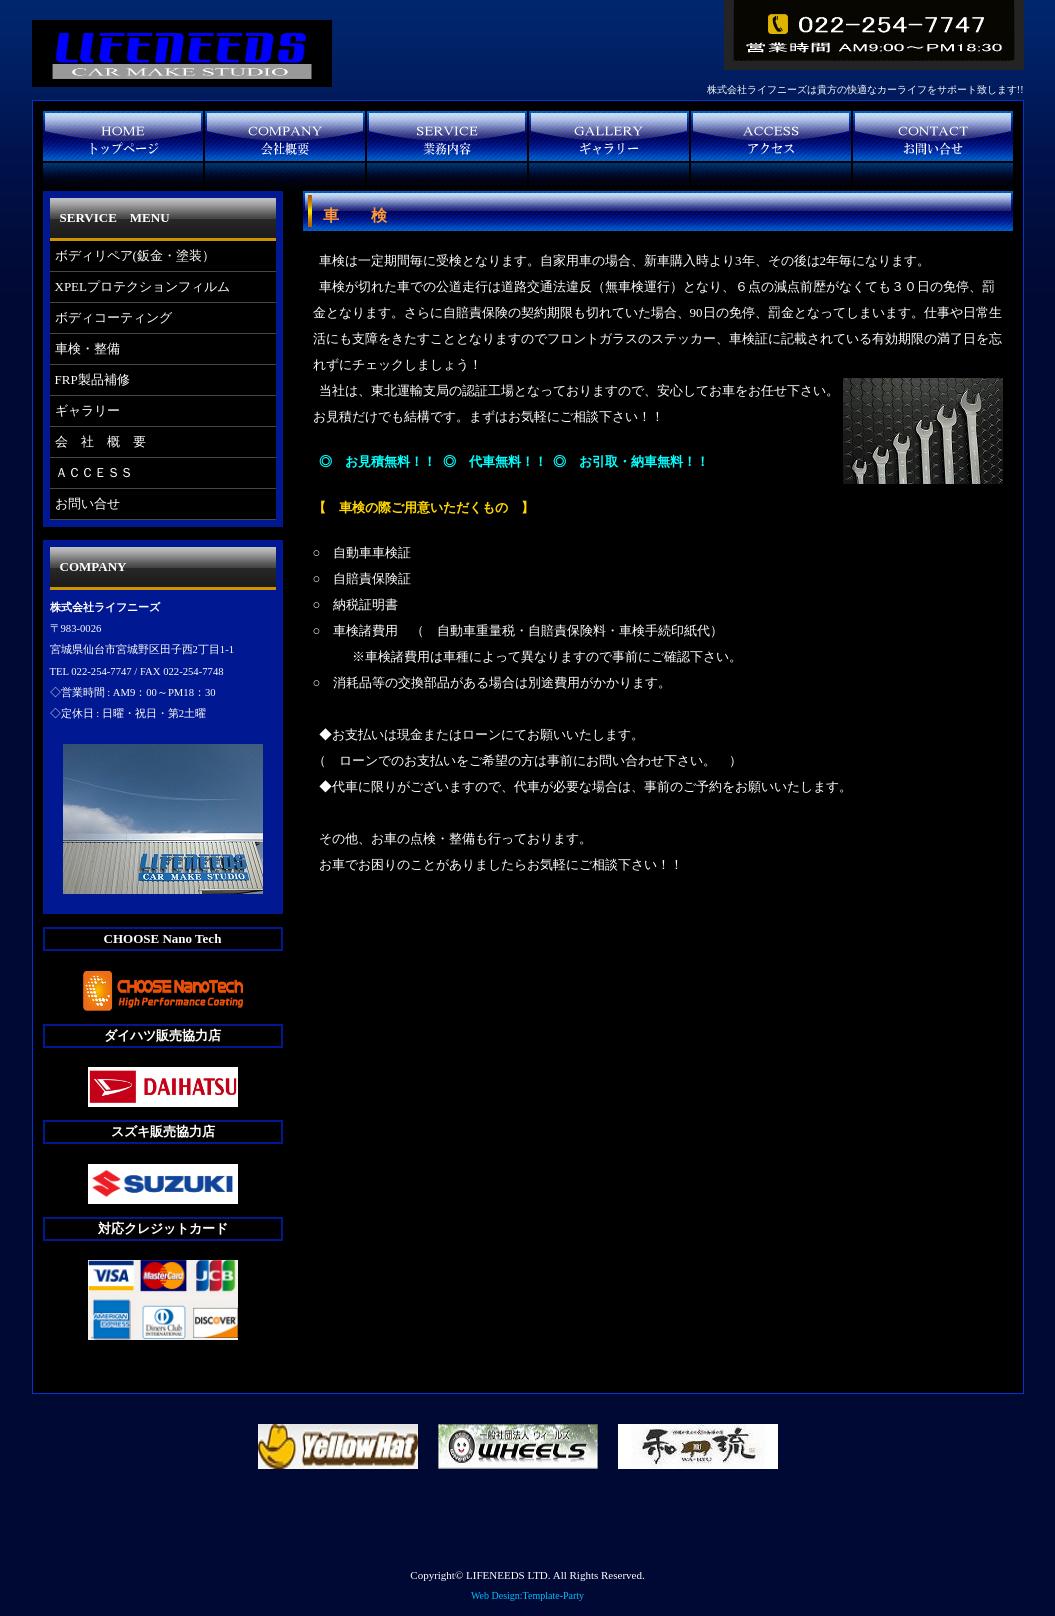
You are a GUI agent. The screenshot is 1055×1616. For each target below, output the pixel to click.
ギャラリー (87, 410)
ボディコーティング (113, 317)
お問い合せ (87, 503)
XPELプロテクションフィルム (143, 286)
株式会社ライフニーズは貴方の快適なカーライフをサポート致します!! (865, 89)
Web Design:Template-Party (527, 1595)
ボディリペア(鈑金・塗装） (135, 255)
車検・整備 (87, 348)
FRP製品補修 (92, 379)
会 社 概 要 (100, 441)
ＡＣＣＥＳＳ (94, 472)
